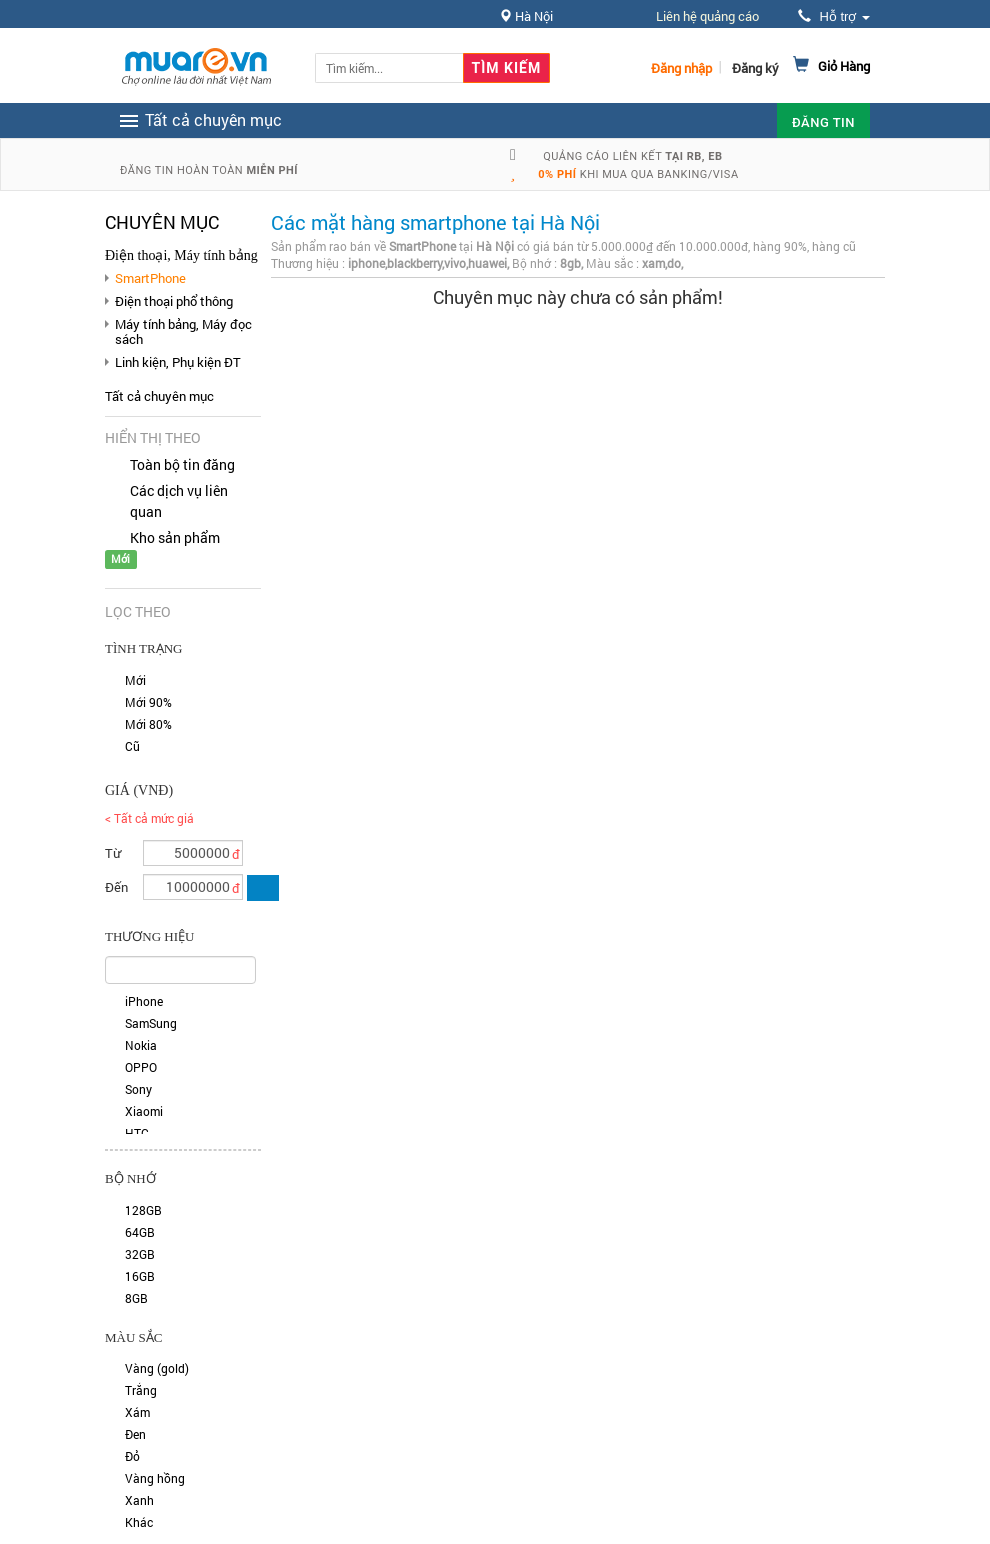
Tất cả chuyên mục (159, 396)
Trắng (141, 1390)
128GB (143, 1210)
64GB (140, 1232)
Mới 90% (148, 702)
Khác (139, 1522)
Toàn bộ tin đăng (182, 464)
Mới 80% (148, 724)
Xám (137, 1412)
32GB (140, 1254)
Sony (138, 1089)
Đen (135, 1434)
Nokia (141, 1045)
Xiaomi (144, 1111)
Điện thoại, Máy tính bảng (181, 255)
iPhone (144, 1001)
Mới (135, 680)
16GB (140, 1276)
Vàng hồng (155, 1478)
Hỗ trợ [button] (834, 16)
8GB (136, 1298)
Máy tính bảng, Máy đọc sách (183, 331)
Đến (116, 887)
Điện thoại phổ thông (174, 301)
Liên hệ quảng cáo (707, 16)
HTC (137, 1133)
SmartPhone (150, 278)
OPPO (141, 1067)
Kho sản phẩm (175, 537)
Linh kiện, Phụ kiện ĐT (178, 362)
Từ (113, 853)
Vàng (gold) (157, 1368)
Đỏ (132, 1456)
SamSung (151, 1023)
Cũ (132, 746)
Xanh (139, 1500)
